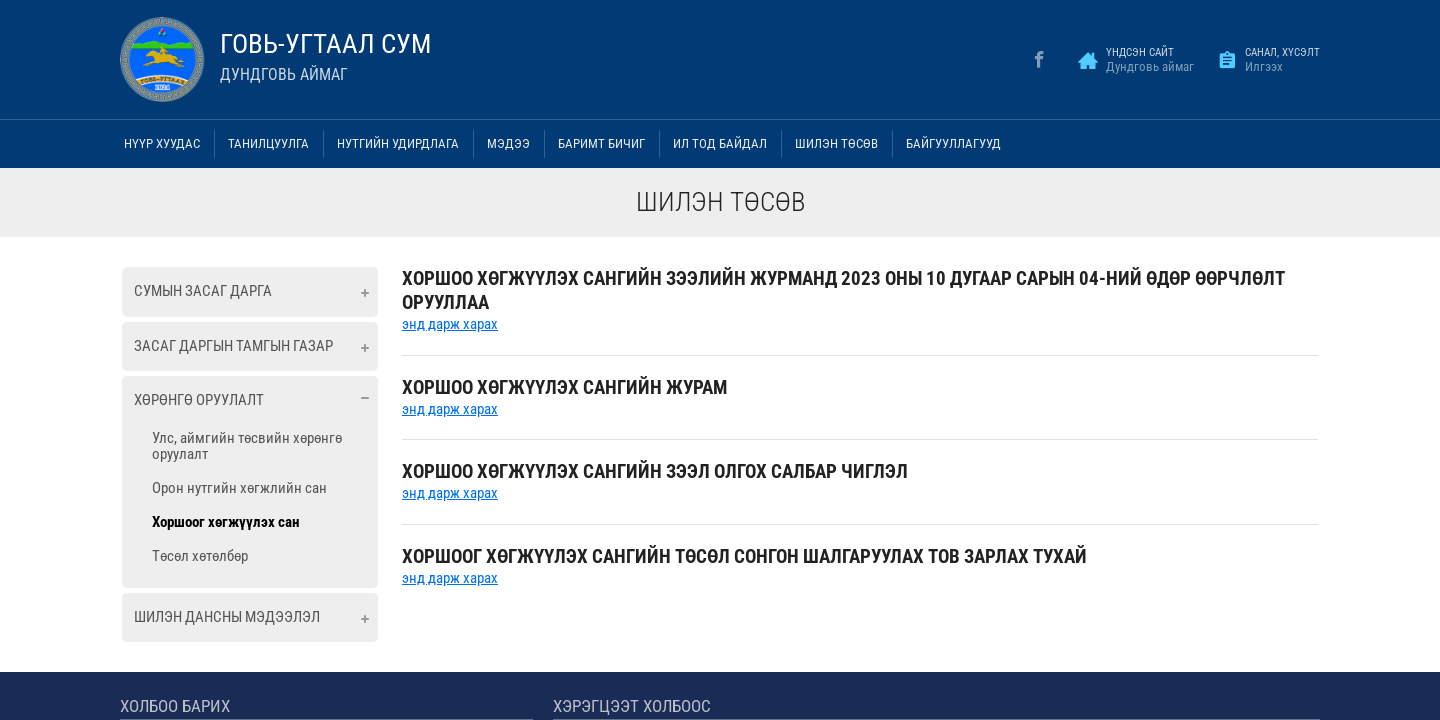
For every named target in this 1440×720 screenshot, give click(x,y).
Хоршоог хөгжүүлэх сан (225, 522)
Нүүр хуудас (162, 143)
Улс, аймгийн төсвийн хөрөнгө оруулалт (247, 446)
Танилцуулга (268, 143)
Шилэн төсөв (836, 143)
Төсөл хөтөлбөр (200, 556)
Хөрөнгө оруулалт (199, 400)
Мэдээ (508, 143)
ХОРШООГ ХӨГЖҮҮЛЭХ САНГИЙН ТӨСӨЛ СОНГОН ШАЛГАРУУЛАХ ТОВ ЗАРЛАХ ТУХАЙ (744, 556)
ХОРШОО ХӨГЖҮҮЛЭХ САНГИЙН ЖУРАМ (564, 387)
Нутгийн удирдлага (398, 143)
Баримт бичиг (601, 143)
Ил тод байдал (720, 143)
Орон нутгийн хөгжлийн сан (239, 488)
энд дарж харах (450, 324)
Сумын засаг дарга (203, 291)
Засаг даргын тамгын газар (233, 346)
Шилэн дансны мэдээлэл (227, 617)
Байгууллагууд (953, 143)
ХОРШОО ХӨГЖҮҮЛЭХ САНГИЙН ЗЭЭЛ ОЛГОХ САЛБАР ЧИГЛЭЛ (655, 471)
